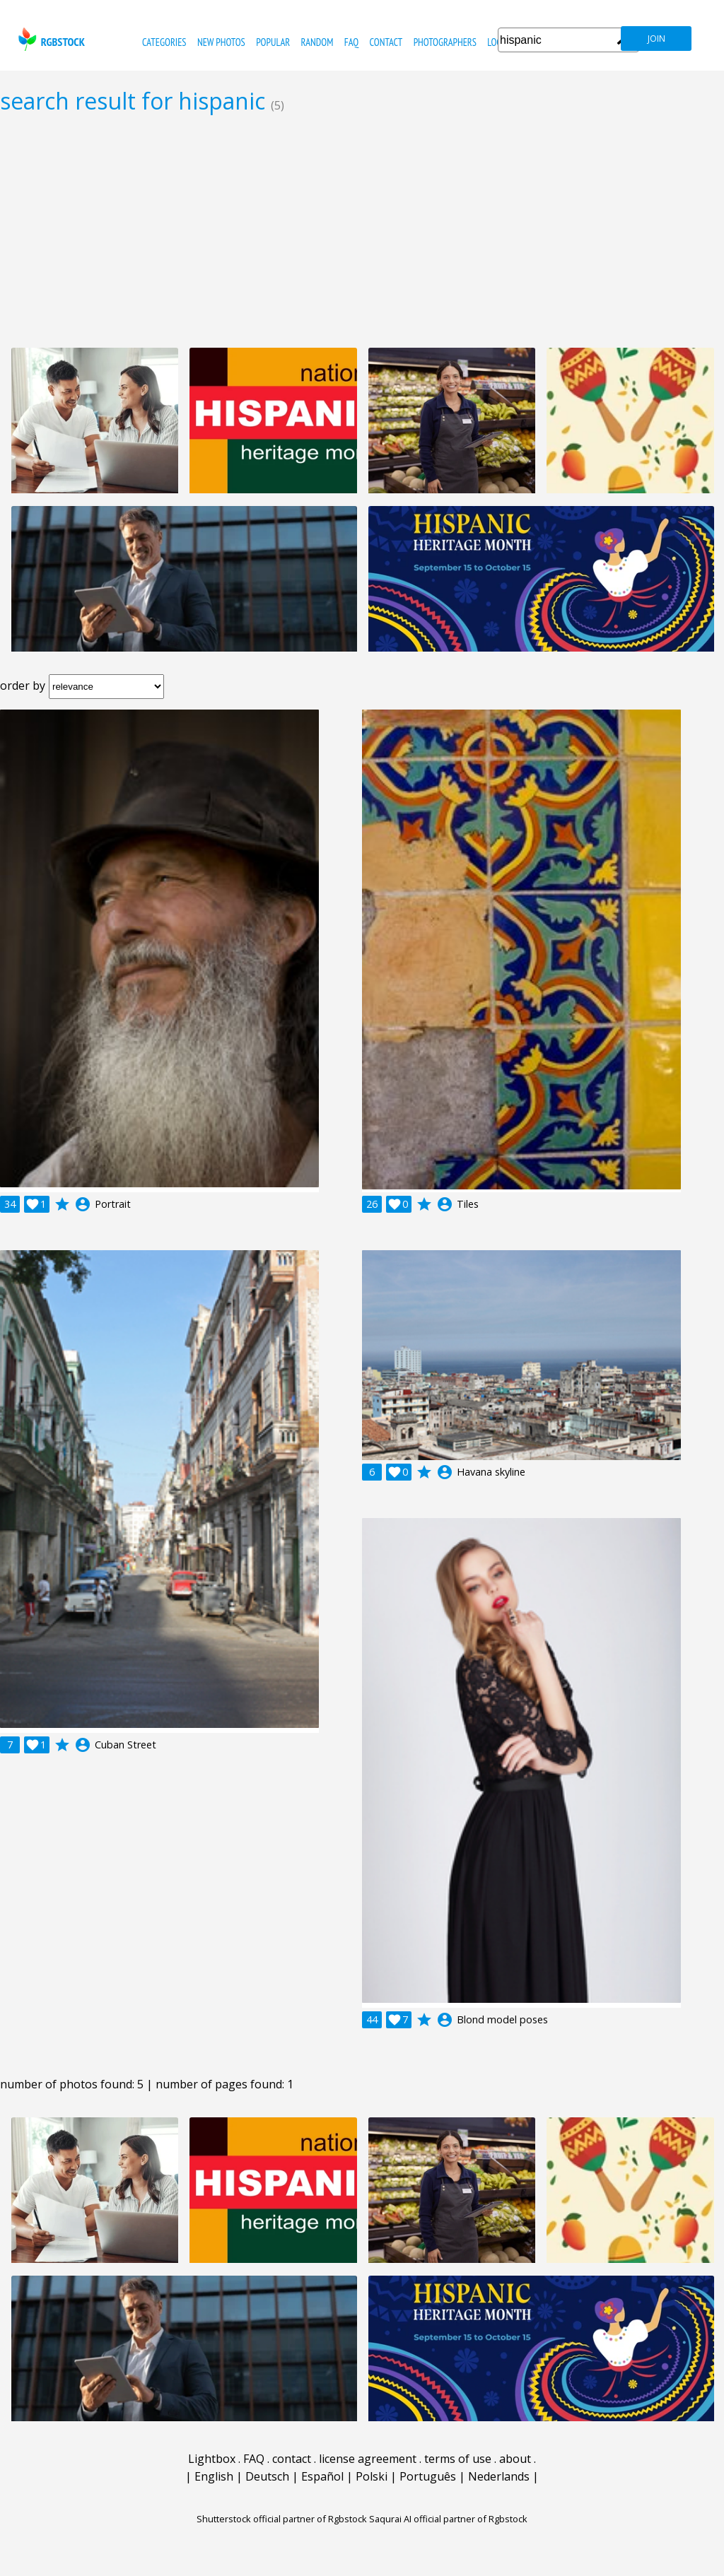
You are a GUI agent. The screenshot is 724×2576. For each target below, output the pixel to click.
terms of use (457, 2458)
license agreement (367, 2458)
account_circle (82, 1204)
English (213, 2476)
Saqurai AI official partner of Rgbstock (448, 2518)
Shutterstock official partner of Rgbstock (282, 2518)
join (656, 39)
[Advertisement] (362, 230)
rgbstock (50, 39)
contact (385, 42)
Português (427, 2476)
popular (273, 42)
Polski (371, 2476)
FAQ (351, 42)
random (317, 42)
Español (322, 2476)
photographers (445, 42)
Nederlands (499, 2476)
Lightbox (211, 2458)
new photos (221, 42)
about (515, 2458)
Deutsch (267, 2476)
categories (164, 42)
